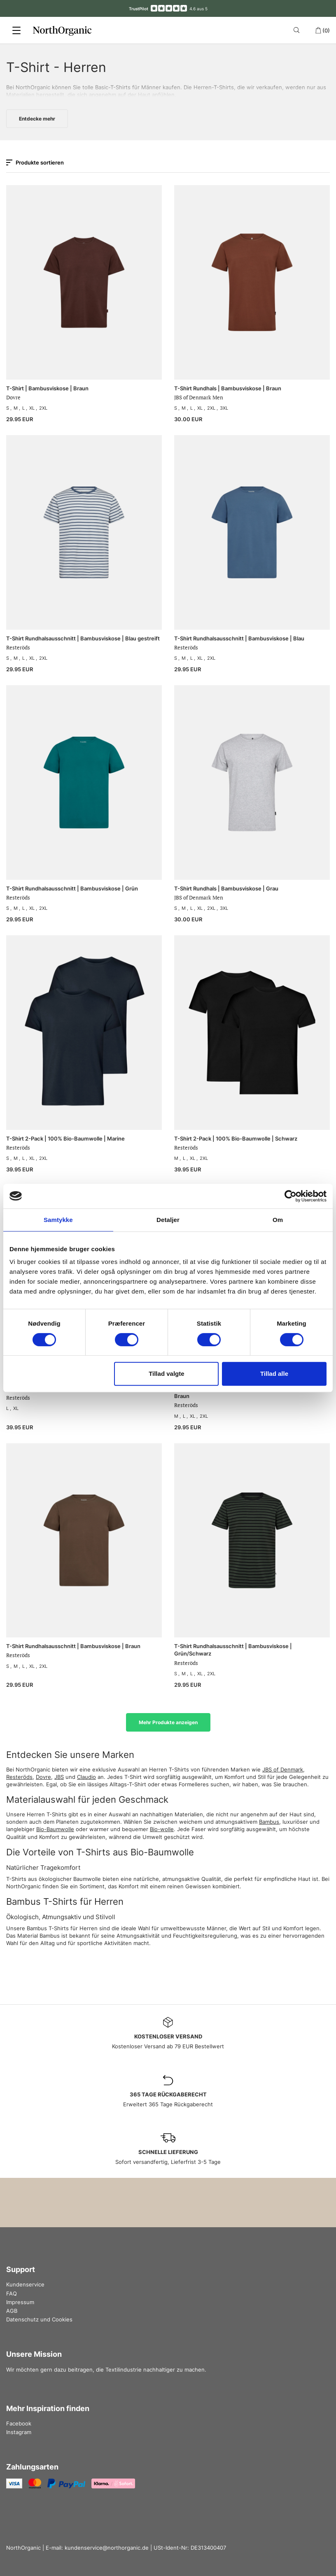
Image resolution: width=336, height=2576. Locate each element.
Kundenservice (25, 2284)
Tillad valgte (166, 1373)
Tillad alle (274, 1373)
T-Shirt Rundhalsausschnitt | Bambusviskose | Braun (73, 1646)
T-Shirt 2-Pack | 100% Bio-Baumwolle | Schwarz (235, 1138)
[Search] (298, 30)
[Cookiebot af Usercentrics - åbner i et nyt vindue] (290, 1196)
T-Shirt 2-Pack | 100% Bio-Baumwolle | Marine (65, 1138)
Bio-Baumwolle (55, 1829)
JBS (59, 1777)
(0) (322, 30)
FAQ (11, 2293)
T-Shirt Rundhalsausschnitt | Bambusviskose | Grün (72, 888)
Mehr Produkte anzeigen (168, 1722)
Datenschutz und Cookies (39, 2319)
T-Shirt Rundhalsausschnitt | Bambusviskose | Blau (239, 638)
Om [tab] (278, 1219)
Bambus (269, 1821)
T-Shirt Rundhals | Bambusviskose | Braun (227, 388)
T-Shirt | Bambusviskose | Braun (47, 388)
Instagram (18, 2432)
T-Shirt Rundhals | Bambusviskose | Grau (226, 888)
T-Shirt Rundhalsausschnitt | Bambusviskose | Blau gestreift (83, 638)
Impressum (20, 2302)
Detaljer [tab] (168, 1219)
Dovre (43, 1777)
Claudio (86, 1777)
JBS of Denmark (282, 1769)
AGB (11, 2310)
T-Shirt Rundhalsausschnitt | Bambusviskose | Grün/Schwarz (233, 1650)
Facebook (18, 2423)
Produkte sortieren (35, 162)
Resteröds (19, 1777)
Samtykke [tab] (58, 1219)
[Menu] (16, 30)
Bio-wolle (162, 1829)
